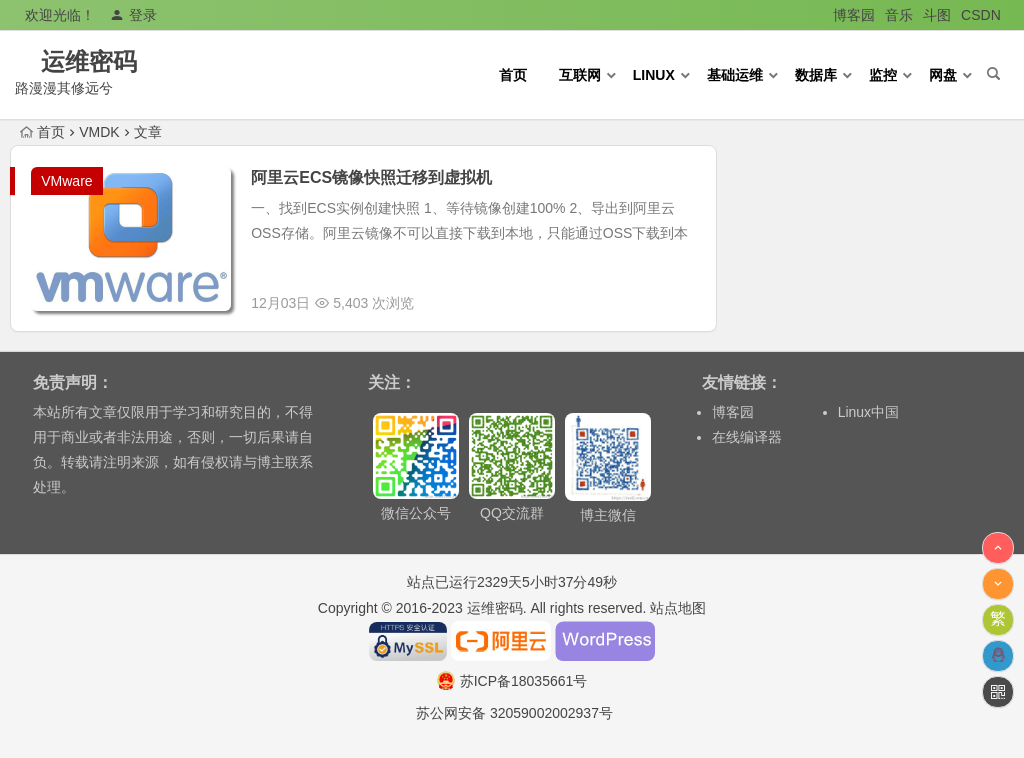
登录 (133, 15)
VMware (66, 181)
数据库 (816, 75)
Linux (654, 75)
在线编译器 (747, 437)
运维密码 (118, 61)
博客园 (854, 15)
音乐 (899, 15)
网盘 (943, 75)
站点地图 (678, 608)
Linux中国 (868, 412)
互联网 (580, 75)
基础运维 (735, 75)
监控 (883, 75)
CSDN (981, 15)
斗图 (937, 15)
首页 (513, 75)
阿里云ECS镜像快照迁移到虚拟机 (371, 177)
